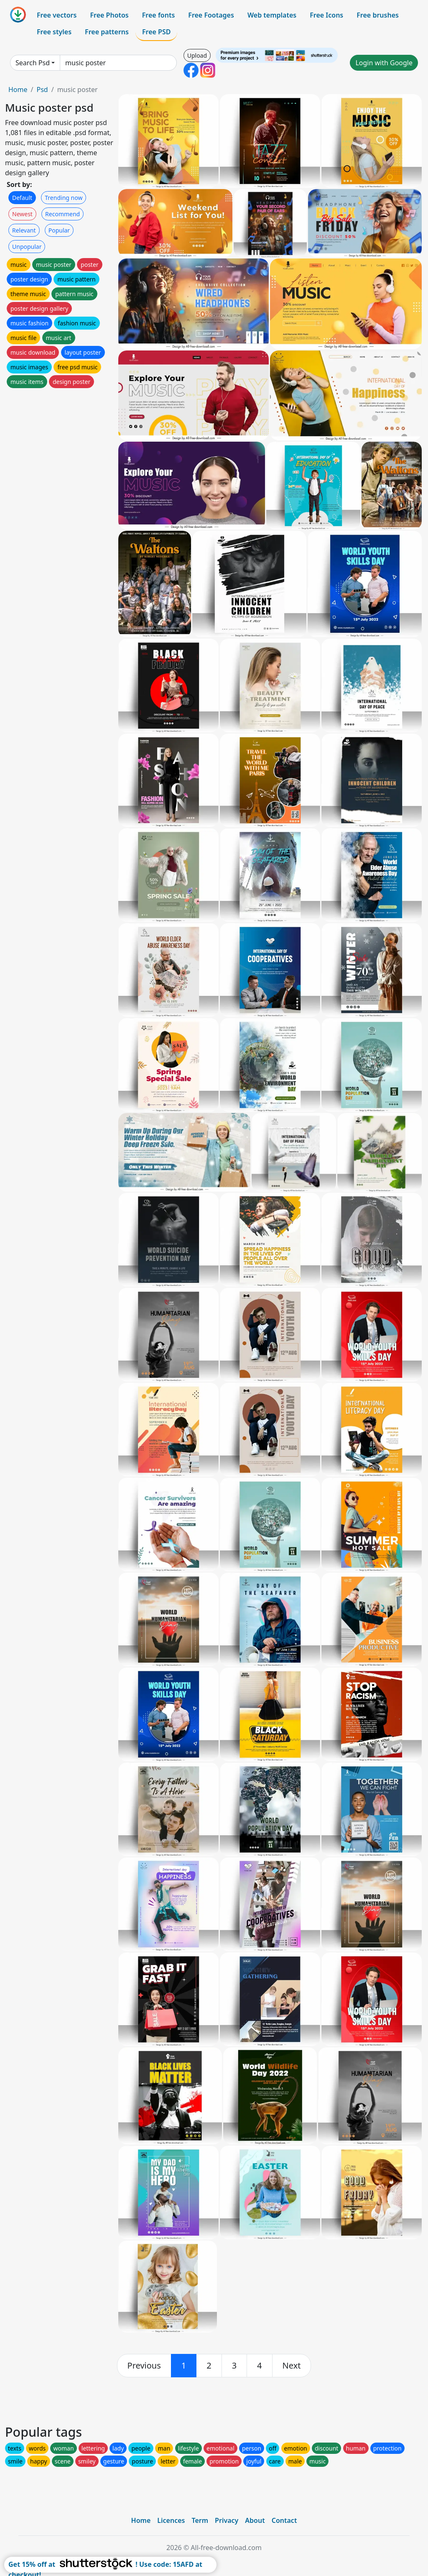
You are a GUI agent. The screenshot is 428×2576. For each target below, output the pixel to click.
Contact (284, 2520)
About (255, 2520)
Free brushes (378, 15)
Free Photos (109, 15)
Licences (171, 2520)
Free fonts (158, 15)
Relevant (24, 230)
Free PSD (156, 31)
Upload (197, 55)
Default (22, 198)
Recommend (62, 214)
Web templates (271, 15)
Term (199, 2520)
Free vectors (56, 15)
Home (18, 89)
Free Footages (211, 15)
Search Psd (32, 62)
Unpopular (26, 247)
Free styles (54, 31)
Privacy (226, 2520)
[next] (291, 2365)
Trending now (63, 198)
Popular (59, 230)
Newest (22, 214)
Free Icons (326, 15)
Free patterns (107, 31)
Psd (42, 89)
